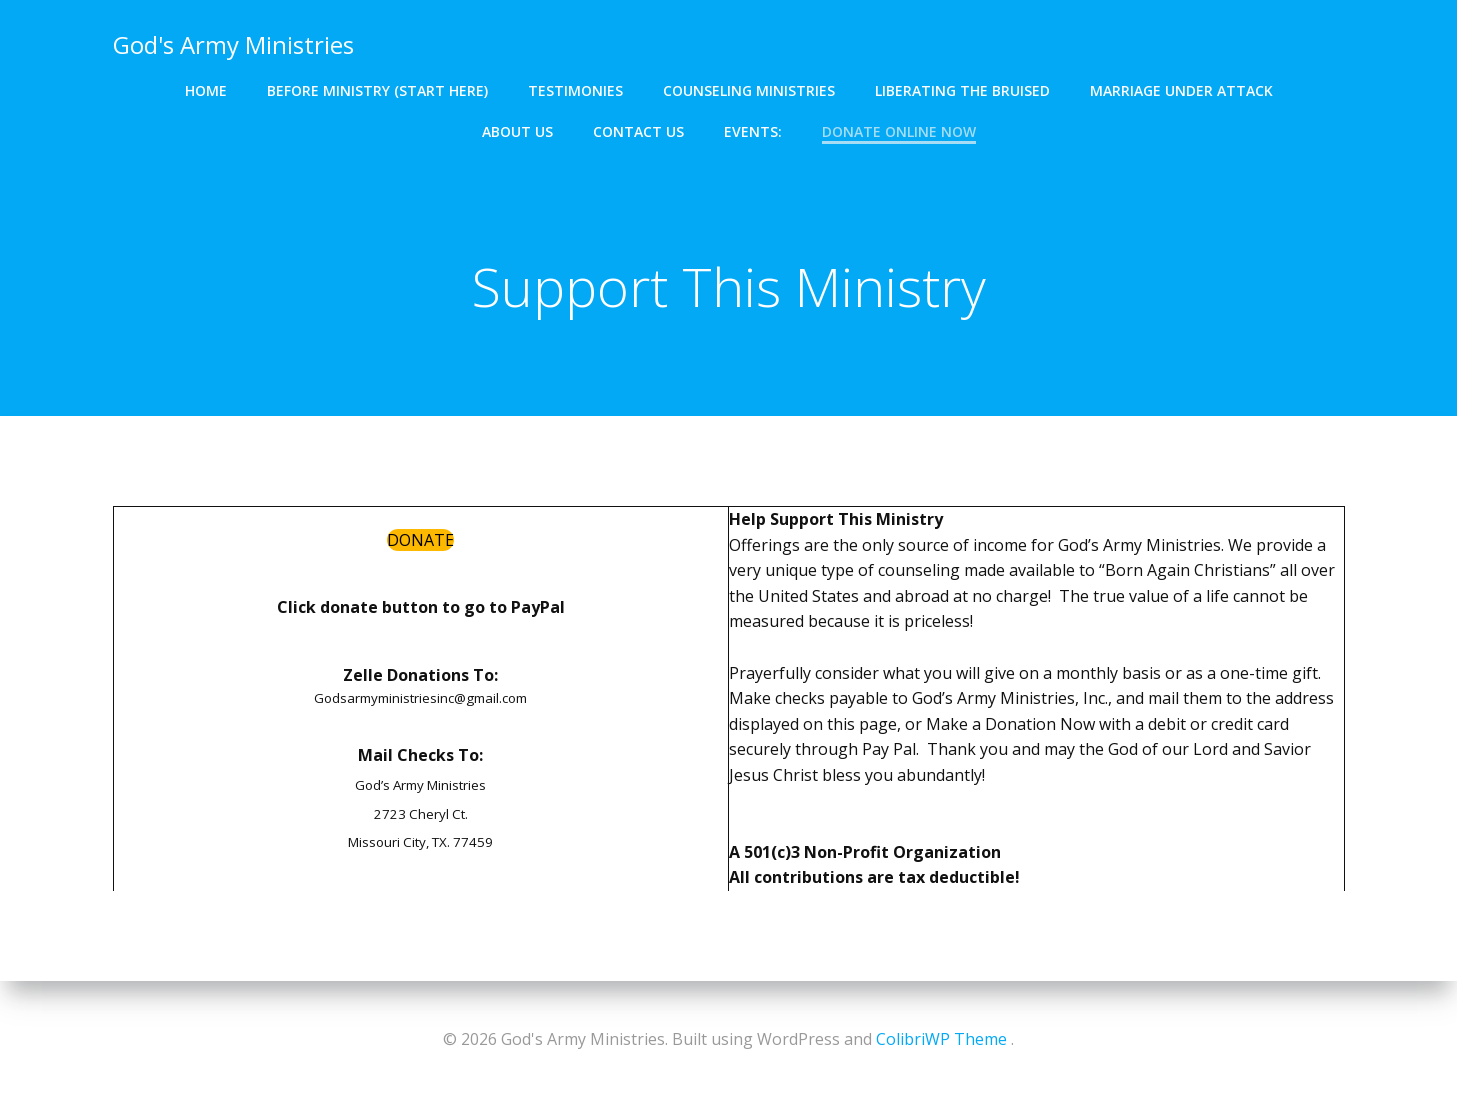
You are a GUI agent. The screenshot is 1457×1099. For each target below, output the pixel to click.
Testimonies (575, 90)
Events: (753, 131)
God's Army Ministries (233, 44)
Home (206, 90)
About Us (517, 131)
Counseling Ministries (749, 90)
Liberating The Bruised (962, 90)
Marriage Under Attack (1181, 90)
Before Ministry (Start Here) (377, 90)
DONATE (420, 540)
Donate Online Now (899, 131)
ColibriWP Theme (941, 1039)
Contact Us (638, 131)
